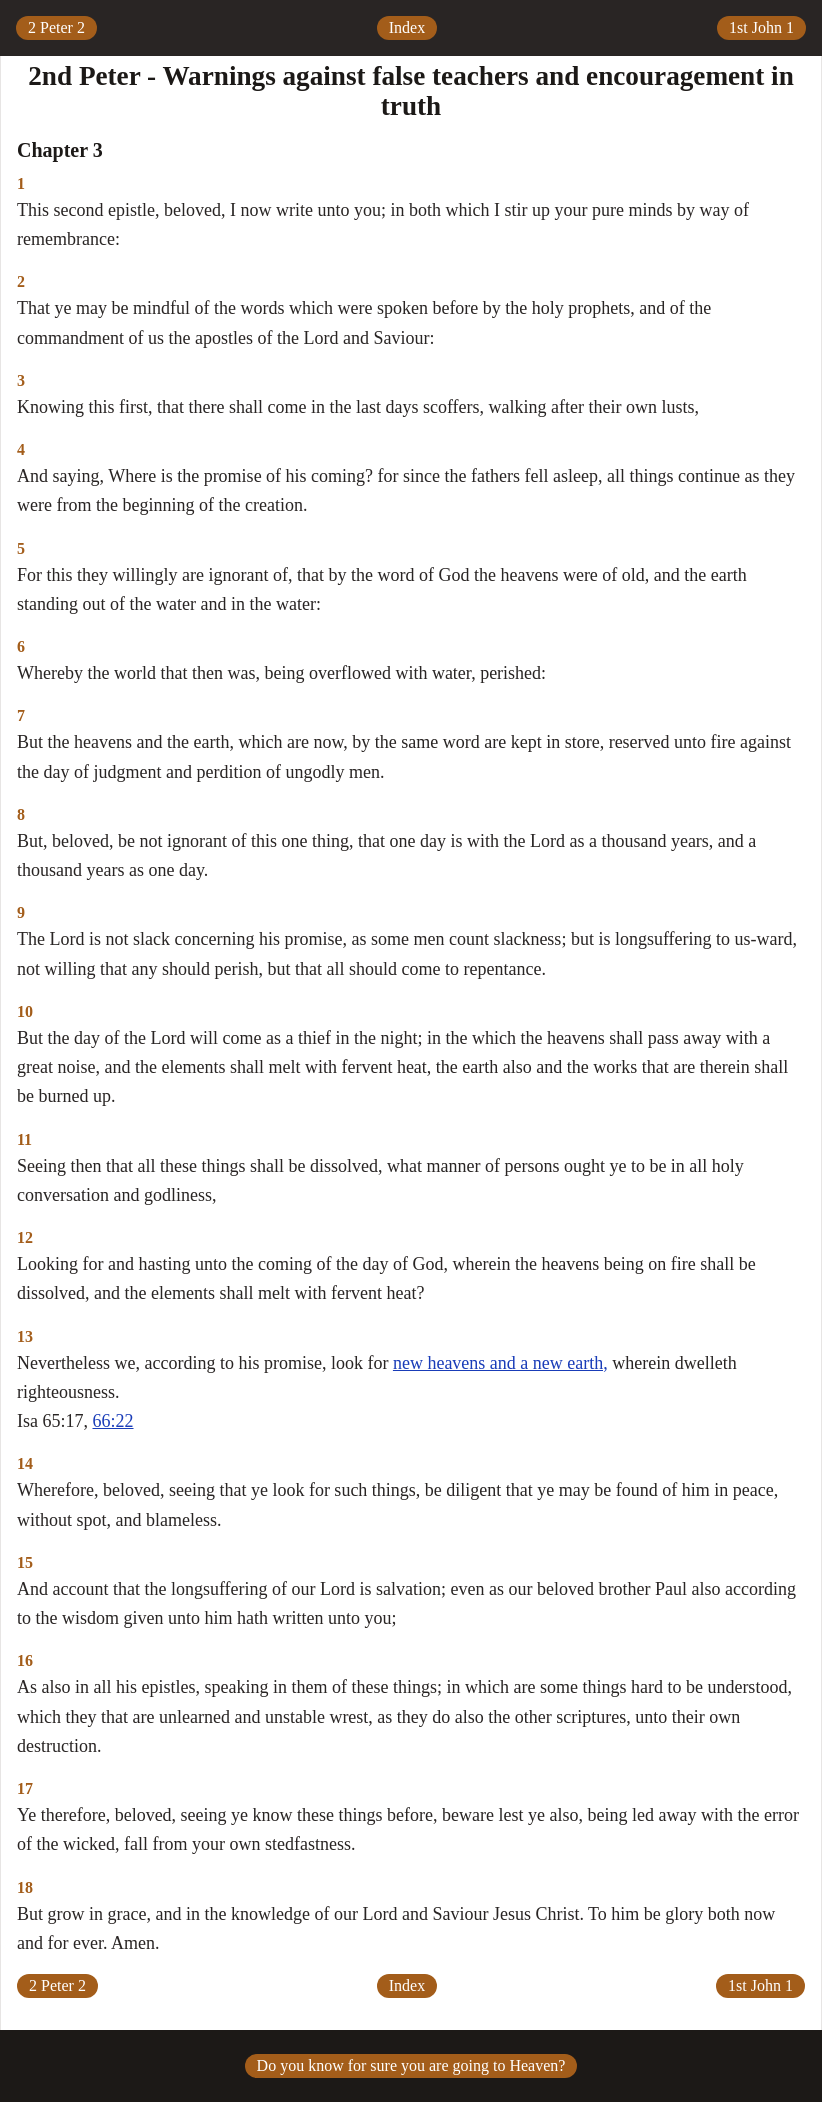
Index (407, 27)
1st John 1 (761, 27)
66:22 (113, 1421)
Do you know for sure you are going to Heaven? (411, 2065)
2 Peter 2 (56, 27)
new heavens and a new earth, (500, 1363)
